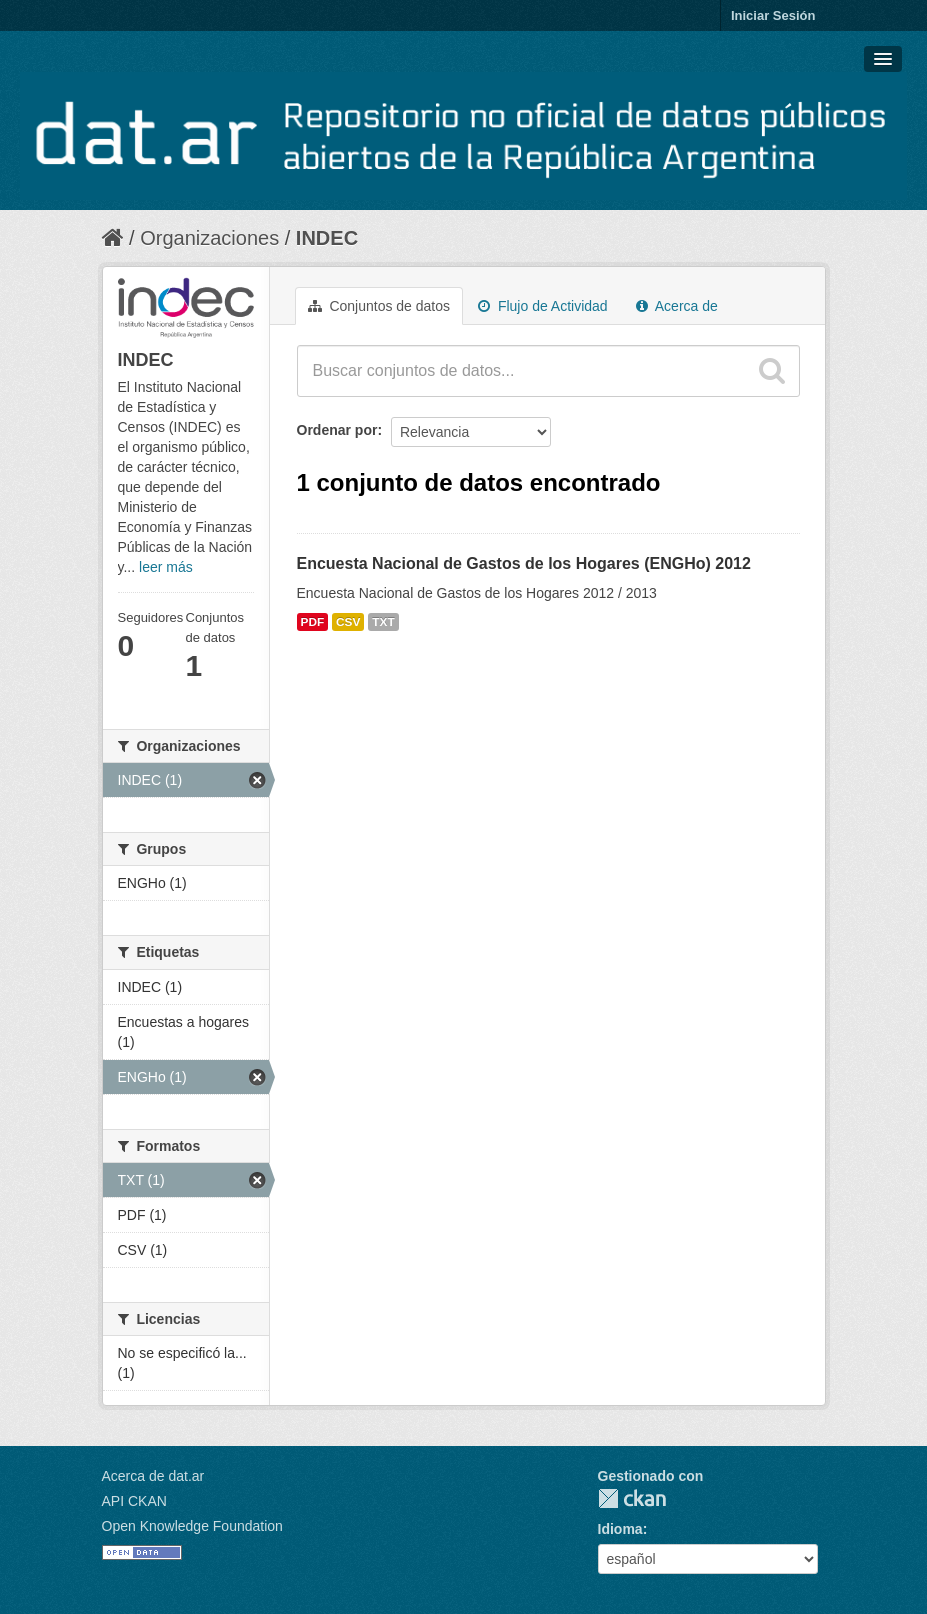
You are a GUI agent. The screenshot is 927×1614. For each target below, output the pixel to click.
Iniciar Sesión (773, 15)
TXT (383, 622)
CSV (348, 622)
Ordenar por (337, 430)
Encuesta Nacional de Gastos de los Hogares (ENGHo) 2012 (524, 563)
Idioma (620, 1529)
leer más (166, 567)
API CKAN (134, 1501)
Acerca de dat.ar (153, 1476)
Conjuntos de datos (379, 306)
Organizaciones (209, 238)
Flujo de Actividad (543, 306)
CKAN (632, 1498)
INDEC (327, 238)
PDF (313, 622)
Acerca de (677, 306)
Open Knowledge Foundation (192, 1526)
